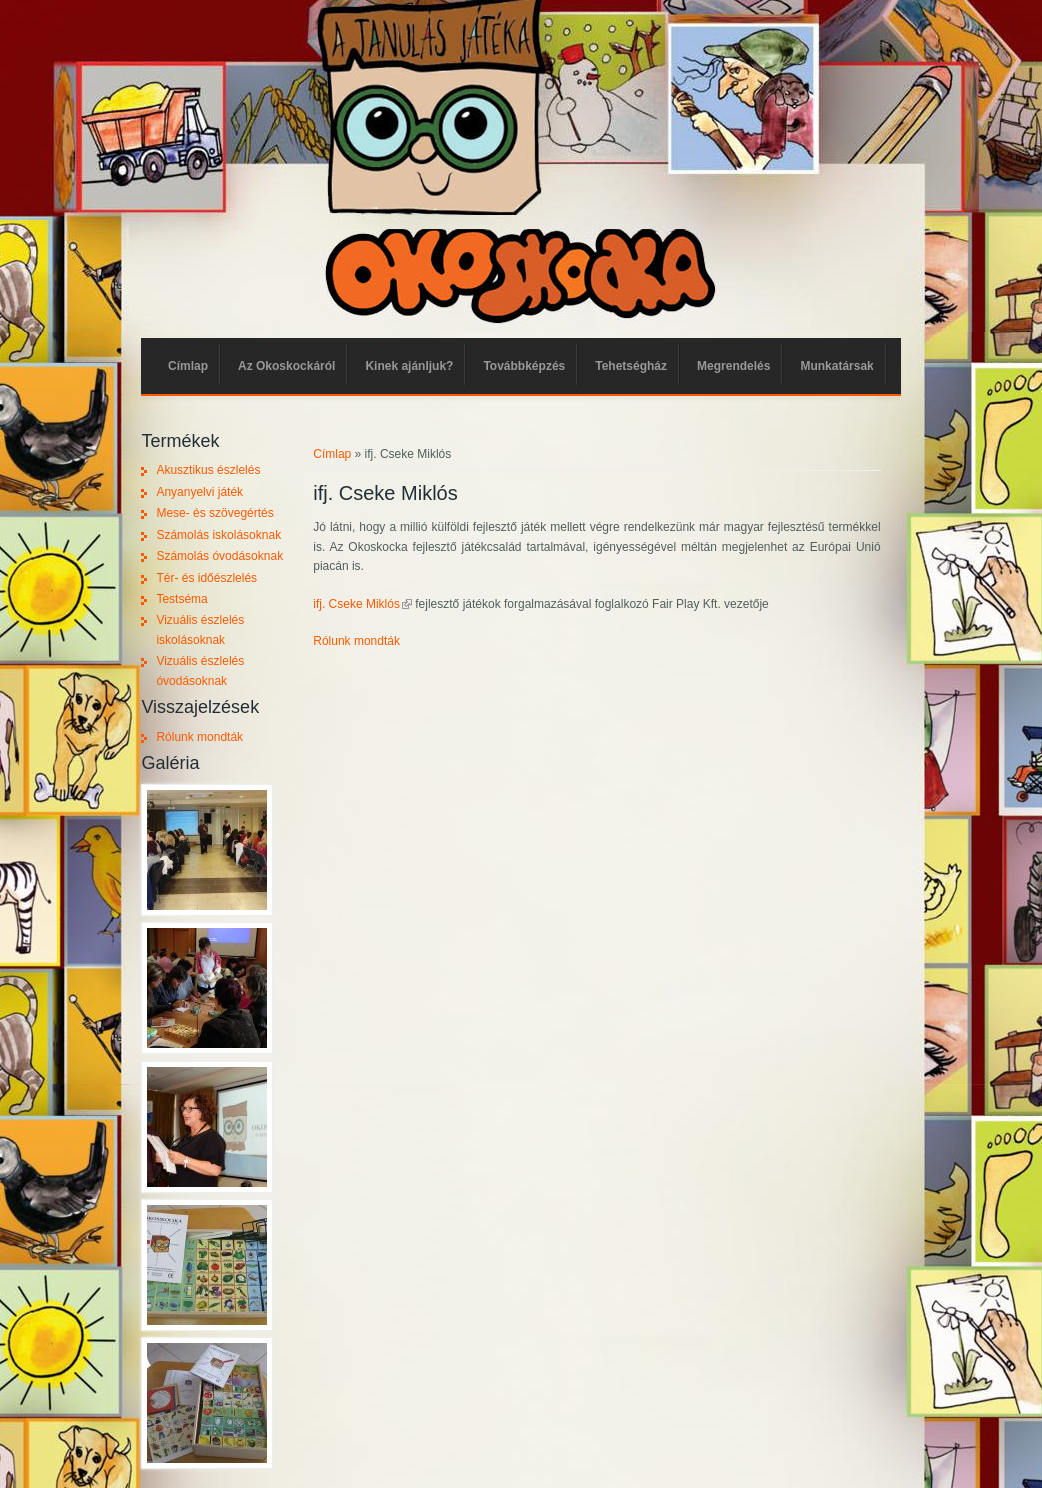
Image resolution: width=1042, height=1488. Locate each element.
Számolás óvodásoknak (219, 556)
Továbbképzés (524, 366)
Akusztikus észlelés (208, 470)
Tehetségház (631, 366)
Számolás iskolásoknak (218, 535)
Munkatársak (836, 366)
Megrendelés (733, 366)
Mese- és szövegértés (214, 513)
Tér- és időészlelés (206, 578)
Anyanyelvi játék (199, 492)
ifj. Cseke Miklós (362, 604)
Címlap (188, 366)
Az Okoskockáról (286, 366)
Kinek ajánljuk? (409, 366)
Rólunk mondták (356, 641)
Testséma (181, 599)
